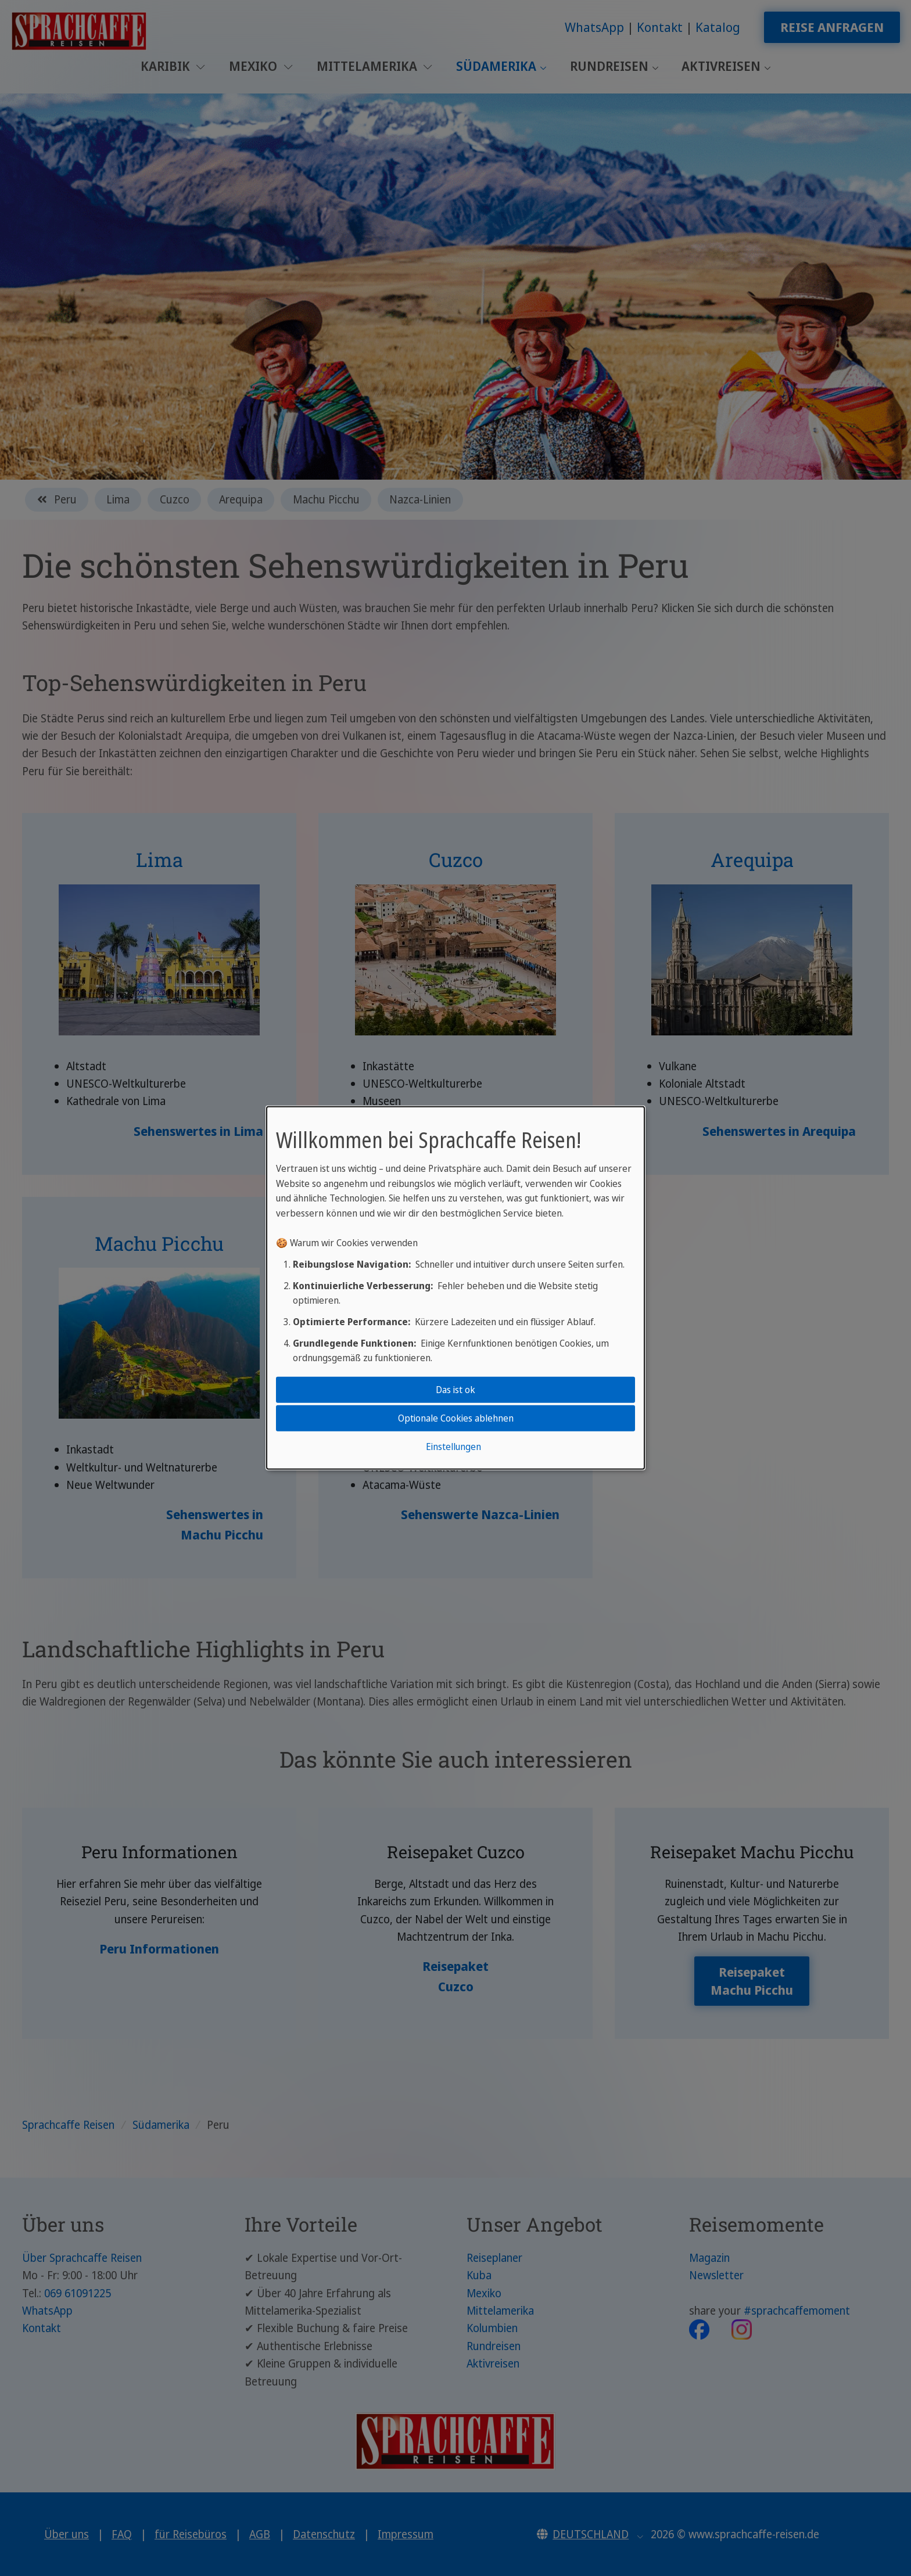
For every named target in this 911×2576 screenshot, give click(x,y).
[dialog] (455, 1288)
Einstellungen (453, 1446)
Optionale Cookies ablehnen (456, 1418)
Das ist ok (455, 1389)
